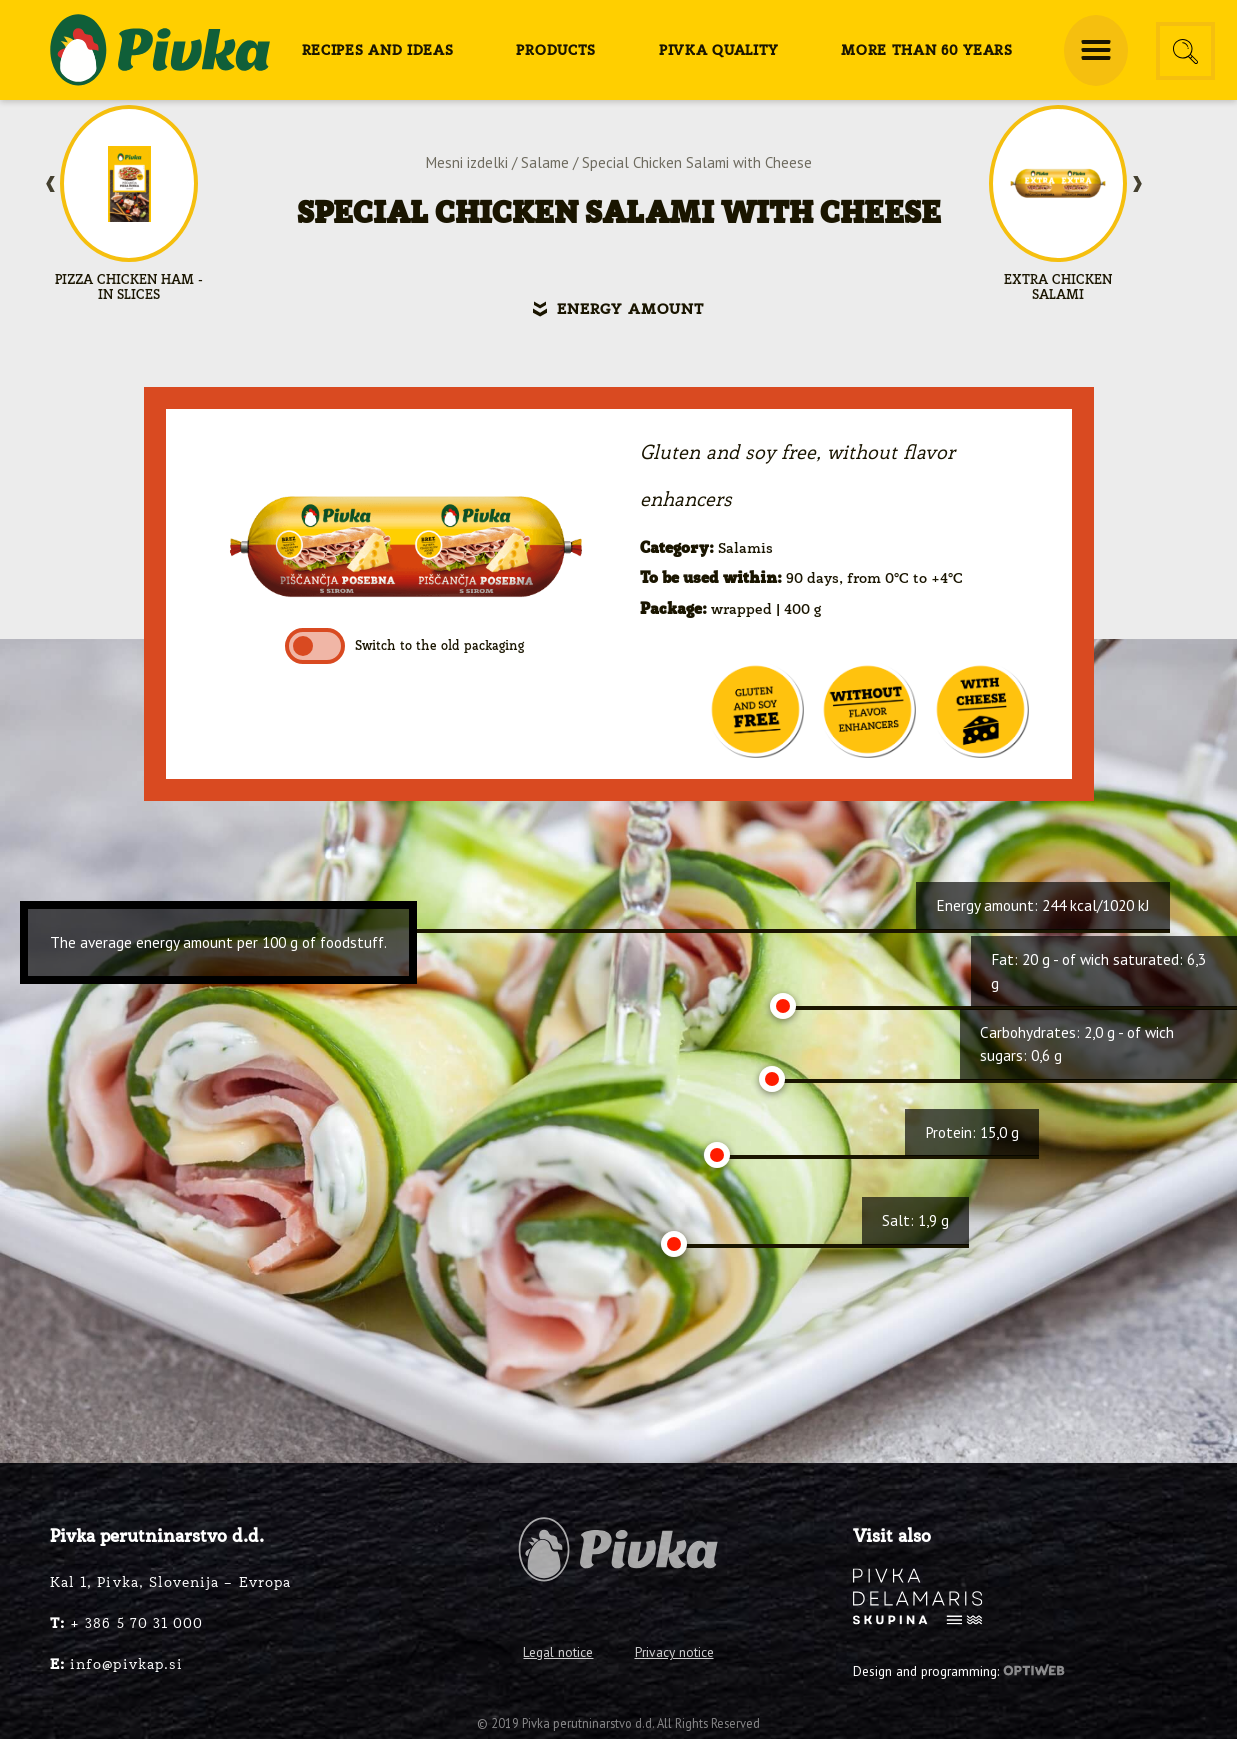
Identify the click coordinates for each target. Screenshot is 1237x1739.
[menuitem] (378, 50)
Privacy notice (674, 1652)
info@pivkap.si (116, 1665)
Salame (545, 162)
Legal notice (558, 1652)
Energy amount (630, 310)
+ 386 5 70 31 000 (126, 1624)
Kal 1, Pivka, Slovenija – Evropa (170, 1583)
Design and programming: (959, 1670)
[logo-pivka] (160, 50)
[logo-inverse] (918, 1596)
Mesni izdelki (467, 162)
